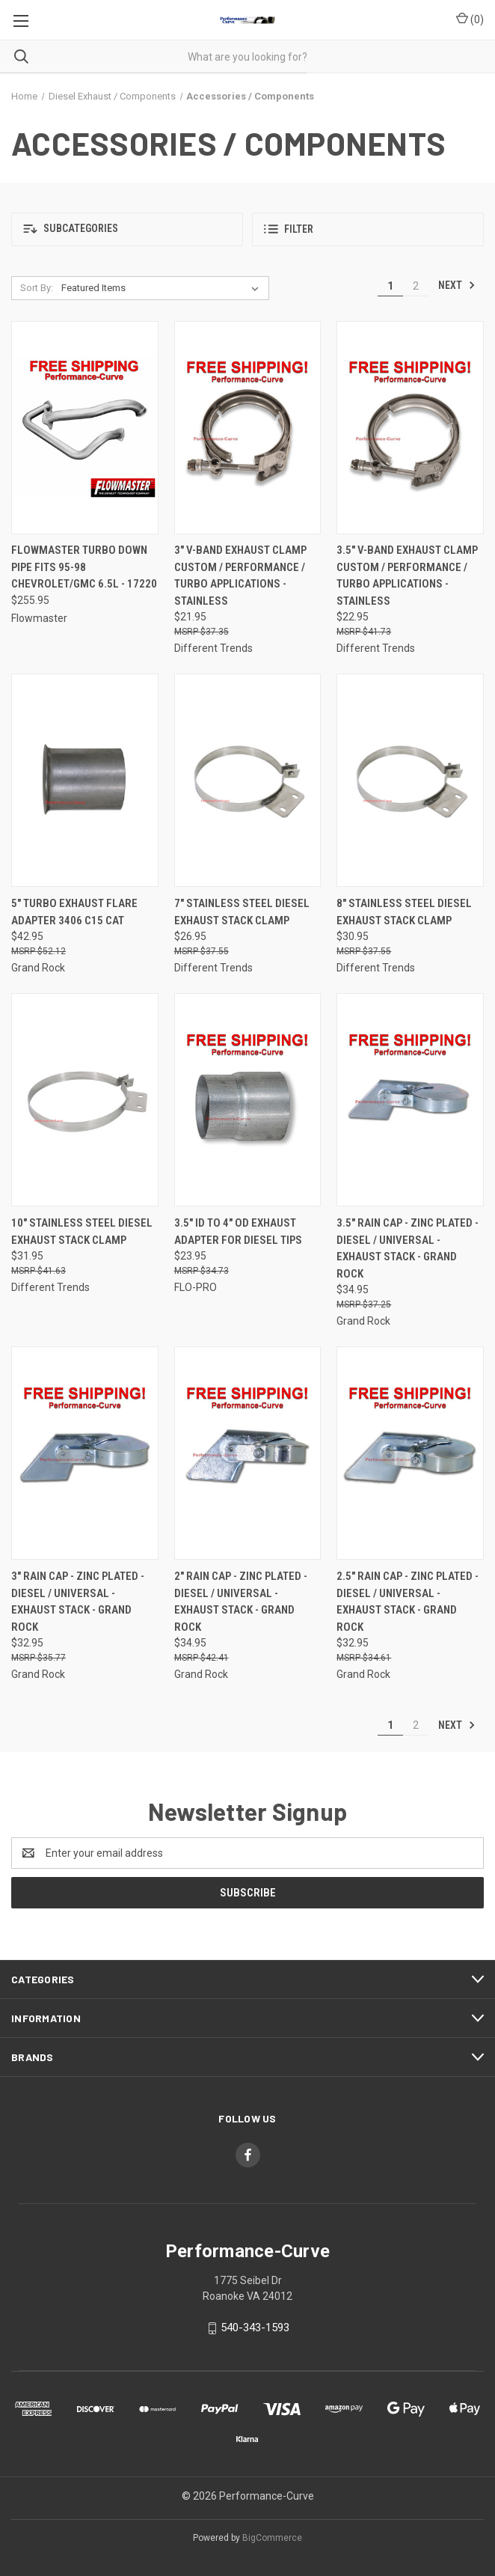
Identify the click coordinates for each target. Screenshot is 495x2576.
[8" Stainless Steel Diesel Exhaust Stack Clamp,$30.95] (410, 780)
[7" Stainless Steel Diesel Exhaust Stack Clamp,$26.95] (248, 780)
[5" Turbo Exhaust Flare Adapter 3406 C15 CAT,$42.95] (85, 780)
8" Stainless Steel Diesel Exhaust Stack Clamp (404, 912)
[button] (127, 229)
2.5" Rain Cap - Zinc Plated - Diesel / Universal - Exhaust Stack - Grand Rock (407, 1601)
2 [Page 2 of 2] (416, 286)
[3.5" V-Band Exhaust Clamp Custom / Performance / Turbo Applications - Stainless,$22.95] (410, 427)
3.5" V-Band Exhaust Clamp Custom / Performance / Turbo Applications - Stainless (407, 575)
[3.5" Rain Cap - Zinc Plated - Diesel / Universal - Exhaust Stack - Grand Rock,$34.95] (410, 1099)
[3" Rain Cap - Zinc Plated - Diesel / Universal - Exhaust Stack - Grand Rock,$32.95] (85, 1453)
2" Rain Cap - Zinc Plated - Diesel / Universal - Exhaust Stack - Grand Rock (240, 1601)
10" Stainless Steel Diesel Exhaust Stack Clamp (82, 1231)
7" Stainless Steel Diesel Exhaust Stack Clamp (242, 912)
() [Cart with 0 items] (470, 18)
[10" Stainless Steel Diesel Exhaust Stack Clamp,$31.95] (85, 1099)
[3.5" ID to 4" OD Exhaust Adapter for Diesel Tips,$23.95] (248, 1099)
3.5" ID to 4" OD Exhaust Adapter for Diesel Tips (238, 1231)
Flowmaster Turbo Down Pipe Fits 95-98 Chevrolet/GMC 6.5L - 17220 (84, 566)
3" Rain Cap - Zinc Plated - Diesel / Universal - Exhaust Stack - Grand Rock (77, 1601)
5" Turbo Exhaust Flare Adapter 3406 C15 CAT (74, 912)
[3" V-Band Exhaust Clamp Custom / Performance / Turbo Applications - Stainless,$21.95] (248, 427)
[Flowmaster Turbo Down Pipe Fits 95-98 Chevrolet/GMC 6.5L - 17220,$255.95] (85, 427)
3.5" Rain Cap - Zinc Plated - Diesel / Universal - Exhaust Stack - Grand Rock (407, 1248)
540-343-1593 (255, 2327)
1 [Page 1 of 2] (390, 286)
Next (457, 285)
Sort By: (36, 287)
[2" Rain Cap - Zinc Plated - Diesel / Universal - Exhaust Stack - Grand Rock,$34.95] (248, 1453)
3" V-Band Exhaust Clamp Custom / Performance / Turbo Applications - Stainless (240, 575)
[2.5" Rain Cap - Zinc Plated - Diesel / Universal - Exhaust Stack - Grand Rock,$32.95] (410, 1453)
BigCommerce (272, 2538)
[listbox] (163, 288)
